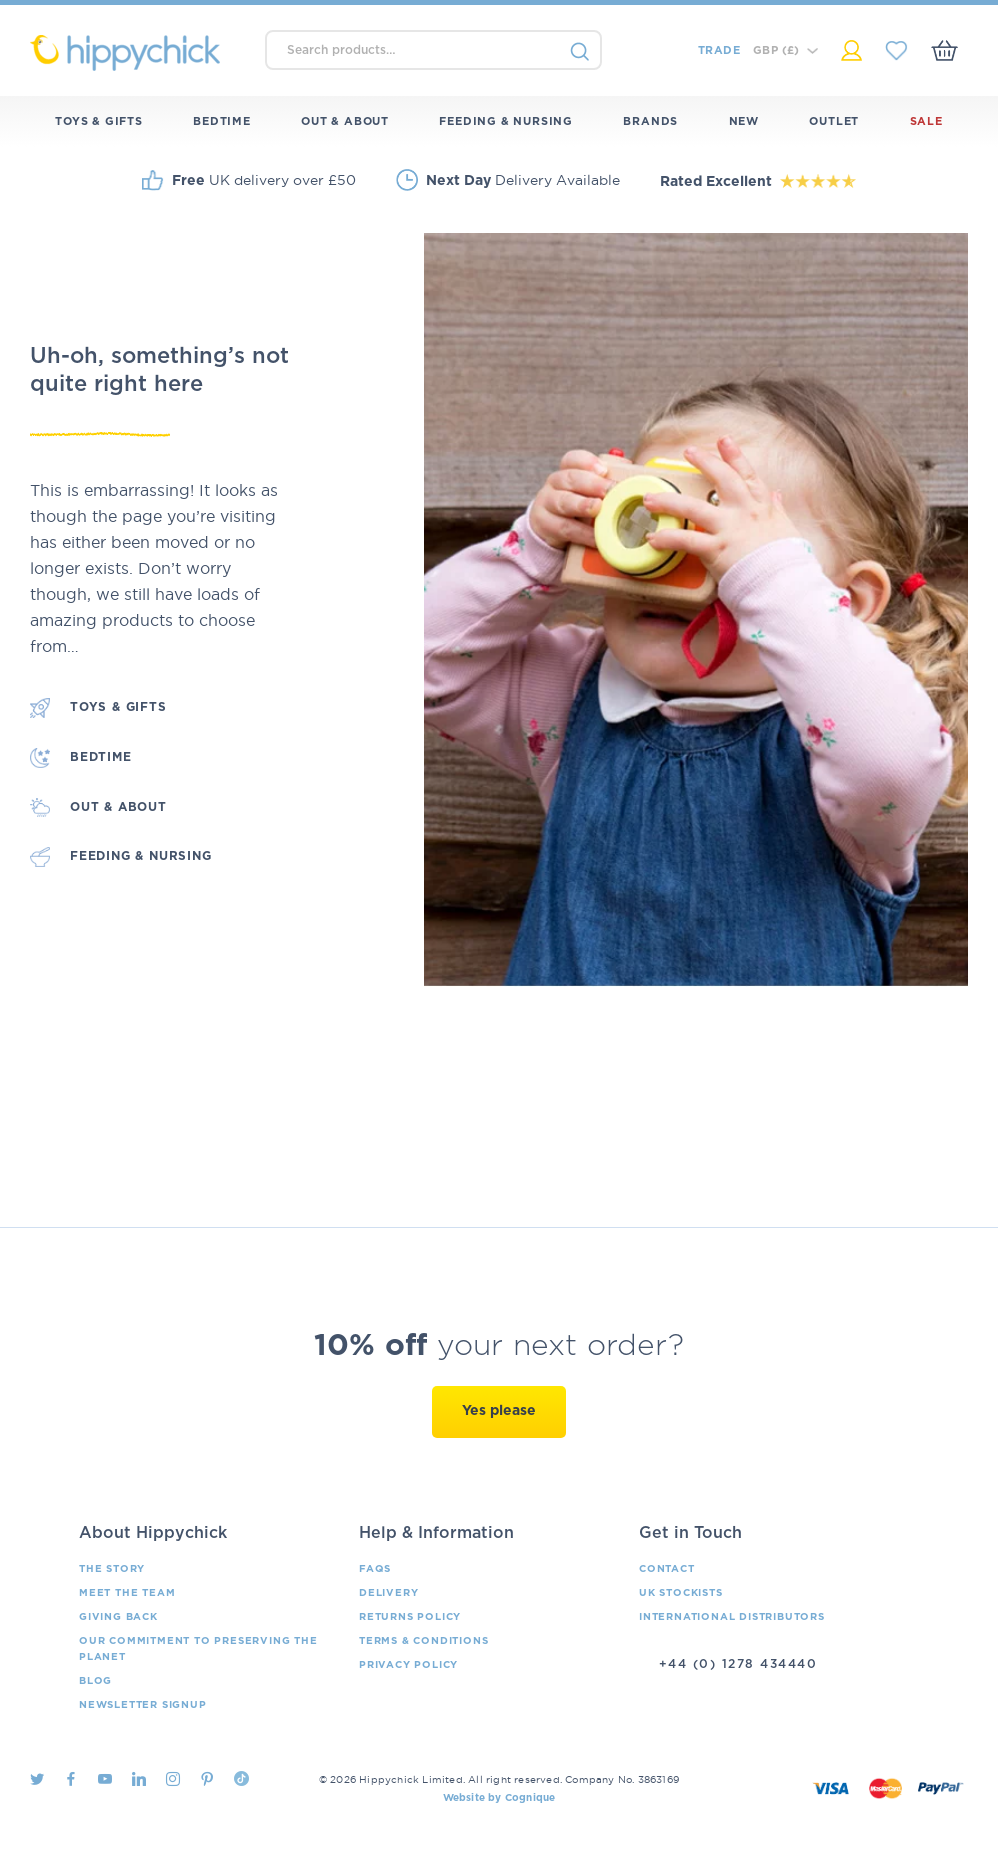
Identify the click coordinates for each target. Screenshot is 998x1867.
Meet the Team (127, 1593)
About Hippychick (153, 1533)
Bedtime (222, 121)
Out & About (345, 121)
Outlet (834, 121)
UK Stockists (681, 1593)
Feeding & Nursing (506, 121)
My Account (851, 50)
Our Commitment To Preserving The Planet (198, 1649)
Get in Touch (690, 1533)
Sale (926, 121)
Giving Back (118, 1617)
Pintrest (207, 1779)
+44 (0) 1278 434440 (738, 1664)
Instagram (173, 1779)
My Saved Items (896, 50)
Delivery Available (523, 180)
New (744, 121)
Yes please (499, 1411)
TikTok (241, 1778)
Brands (650, 121)
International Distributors (732, 1617)
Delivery (388, 1593)
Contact (667, 1569)
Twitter (37, 1779)
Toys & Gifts (99, 121)
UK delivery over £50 (264, 180)
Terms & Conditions (423, 1641)
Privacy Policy (408, 1665)
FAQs (375, 1569)
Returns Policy (410, 1617)
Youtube (105, 1779)
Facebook (71, 1779)
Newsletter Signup (143, 1705)
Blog (95, 1681)
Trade (719, 50)
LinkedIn (139, 1779)
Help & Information (436, 1533)
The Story (112, 1569)
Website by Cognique (499, 1798)
